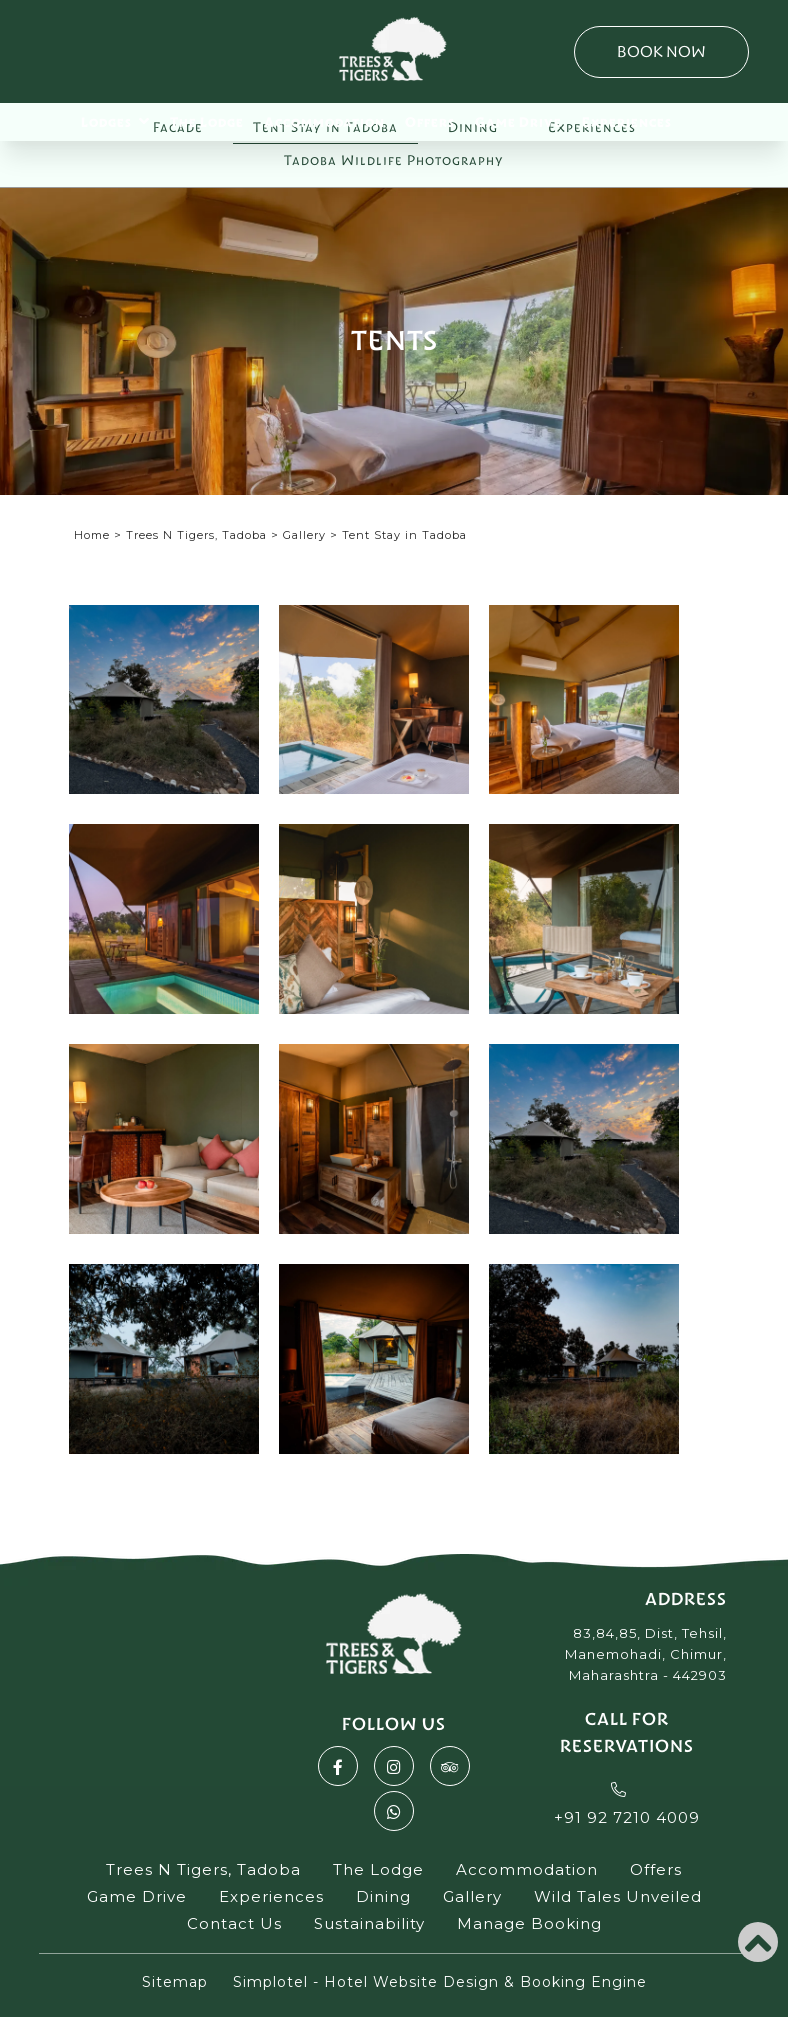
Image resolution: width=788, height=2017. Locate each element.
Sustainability (369, 1923)
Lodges (115, 121)
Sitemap (175, 1982)
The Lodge (207, 122)
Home (92, 535)
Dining (383, 1896)
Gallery (304, 535)
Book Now (661, 51)
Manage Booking (529, 1923)
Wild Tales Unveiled (618, 1896)
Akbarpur (131, 1761)
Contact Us (234, 1923)
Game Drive (518, 122)
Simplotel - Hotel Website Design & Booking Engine (440, 1982)
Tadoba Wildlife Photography (394, 160)
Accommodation (324, 122)
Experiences (627, 122)
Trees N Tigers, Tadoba (196, 535)
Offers (430, 122)
